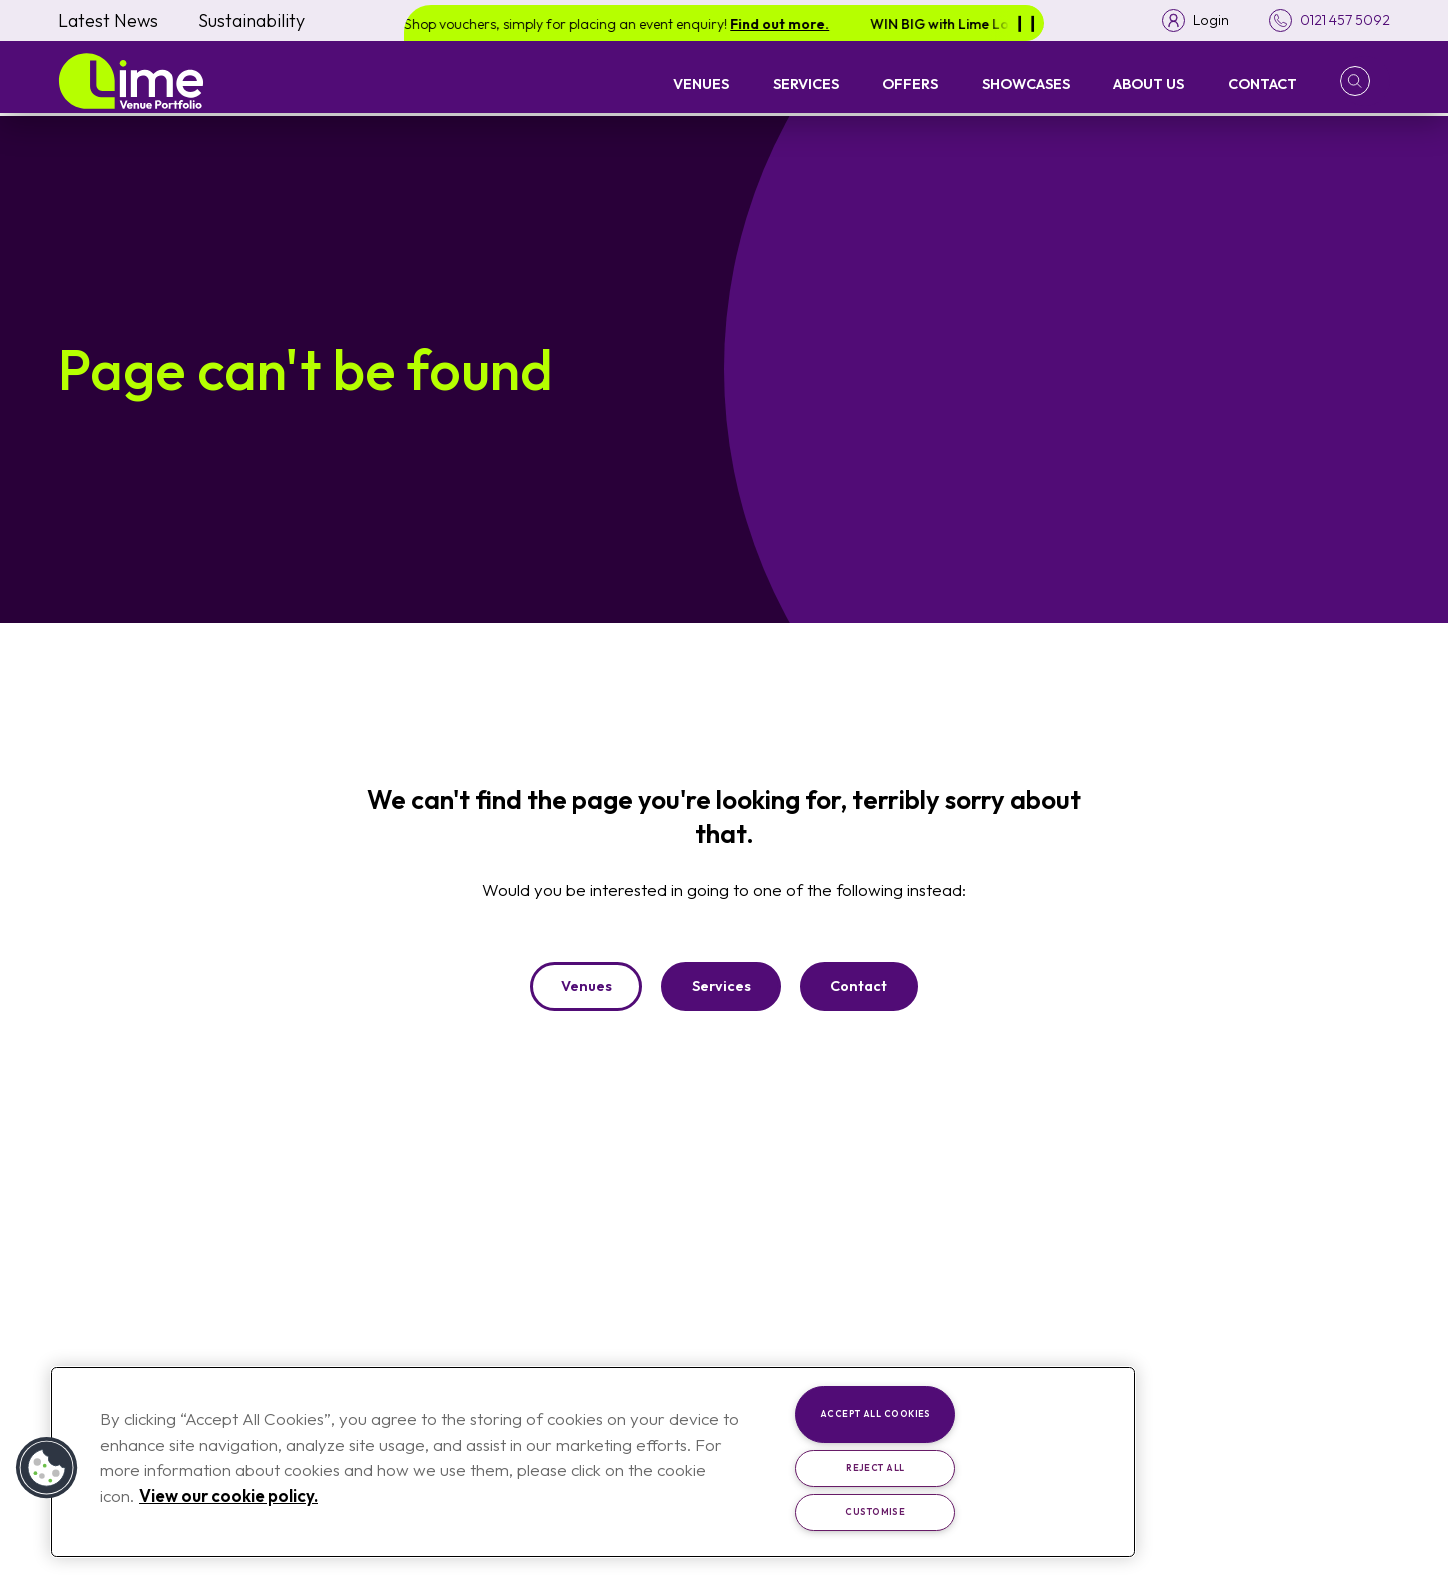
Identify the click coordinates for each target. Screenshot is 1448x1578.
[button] (1365, 81)
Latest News (108, 20)
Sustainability (251, 20)
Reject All (875, 1467)
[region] (593, 1462)
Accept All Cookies (875, 1413)
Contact (1262, 83)
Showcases (1026, 83)
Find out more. (796, 24)
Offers (910, 83)
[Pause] (1026, 23)
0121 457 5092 (1344, 21)
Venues (701, 83)
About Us (1148, 83)
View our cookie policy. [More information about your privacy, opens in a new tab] (228, 1495)
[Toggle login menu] (1194, 20)
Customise (875, 1511)
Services (806, 83)
